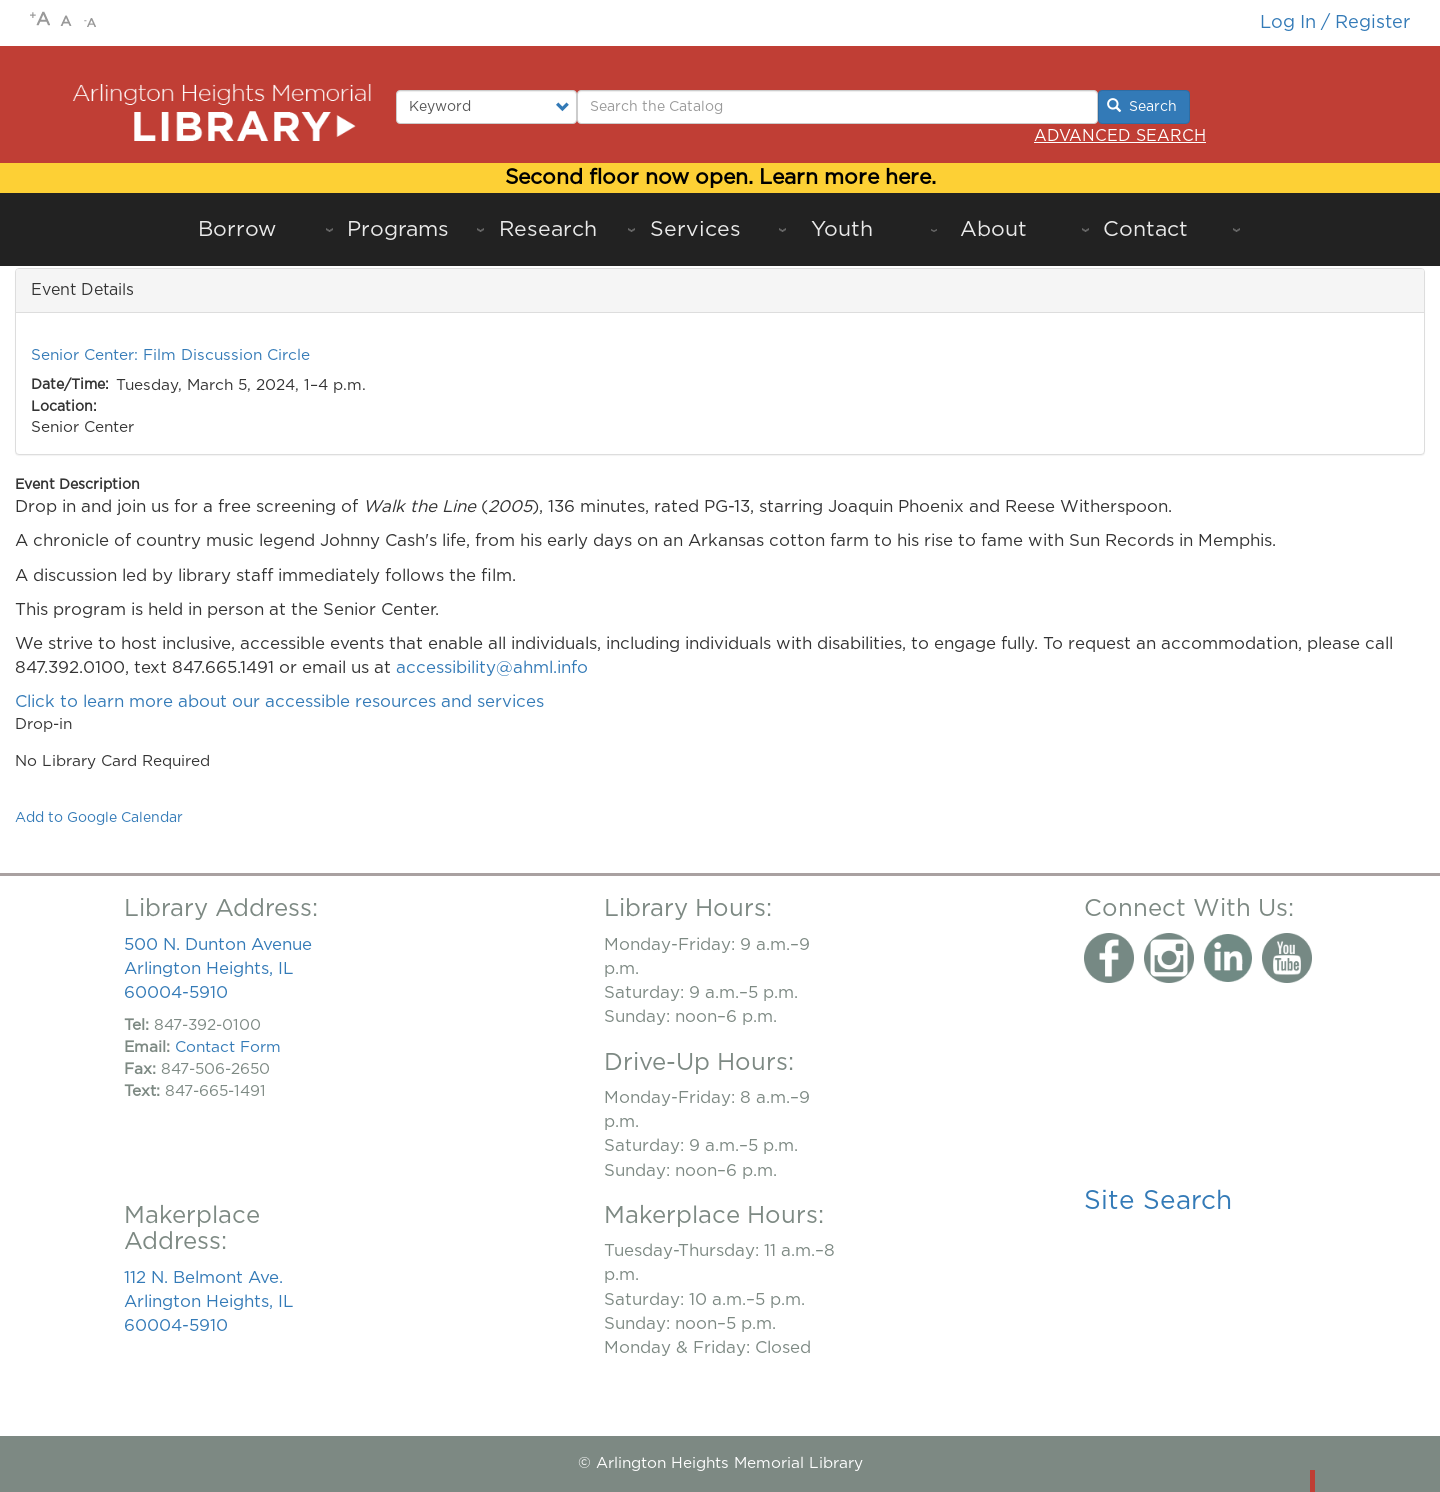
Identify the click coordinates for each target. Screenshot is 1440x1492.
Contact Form (228, 1047)
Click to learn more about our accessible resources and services (282, 701)
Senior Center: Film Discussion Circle (170, 355)
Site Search (1158, 1201)
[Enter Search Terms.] (837, 107)
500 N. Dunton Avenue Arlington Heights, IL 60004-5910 (218, 968)
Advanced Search (1120, 136)
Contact (1145, 229)
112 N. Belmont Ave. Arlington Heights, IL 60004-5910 (208, 1301)
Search (1142, 106)
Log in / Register (1335, 22)
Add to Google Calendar (99, 818)
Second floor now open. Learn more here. (720, 177)
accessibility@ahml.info (492, 667)
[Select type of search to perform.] (486, 107)
